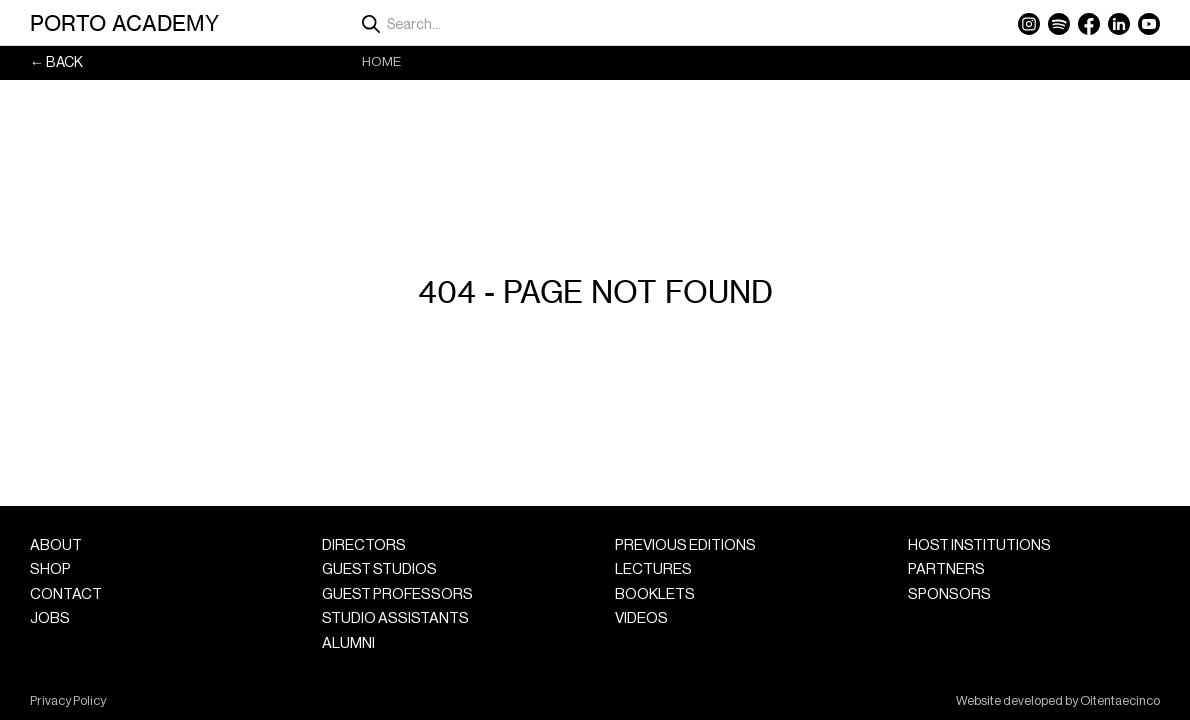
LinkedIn (1119, 24)
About (56, 545)
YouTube (1149, 24)
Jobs (50, 618)
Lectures (653, 569)
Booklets (655, 594)
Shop (50, 569)
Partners (946, 569)
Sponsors (949, 594)
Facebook (1089, 24)
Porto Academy (124, 23)
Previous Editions (685, 545)
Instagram (1029, 24)
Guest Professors (397, 594)
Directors (364, 545)
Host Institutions (979, 545)
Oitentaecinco (1120, 701)
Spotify (1059, 24)
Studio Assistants (395, 618)
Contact (66, 594)
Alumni (348, 643)
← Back (56, 62)
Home (381, 61)
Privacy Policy (68, 701)
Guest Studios (379, 569)
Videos (641, 618)
